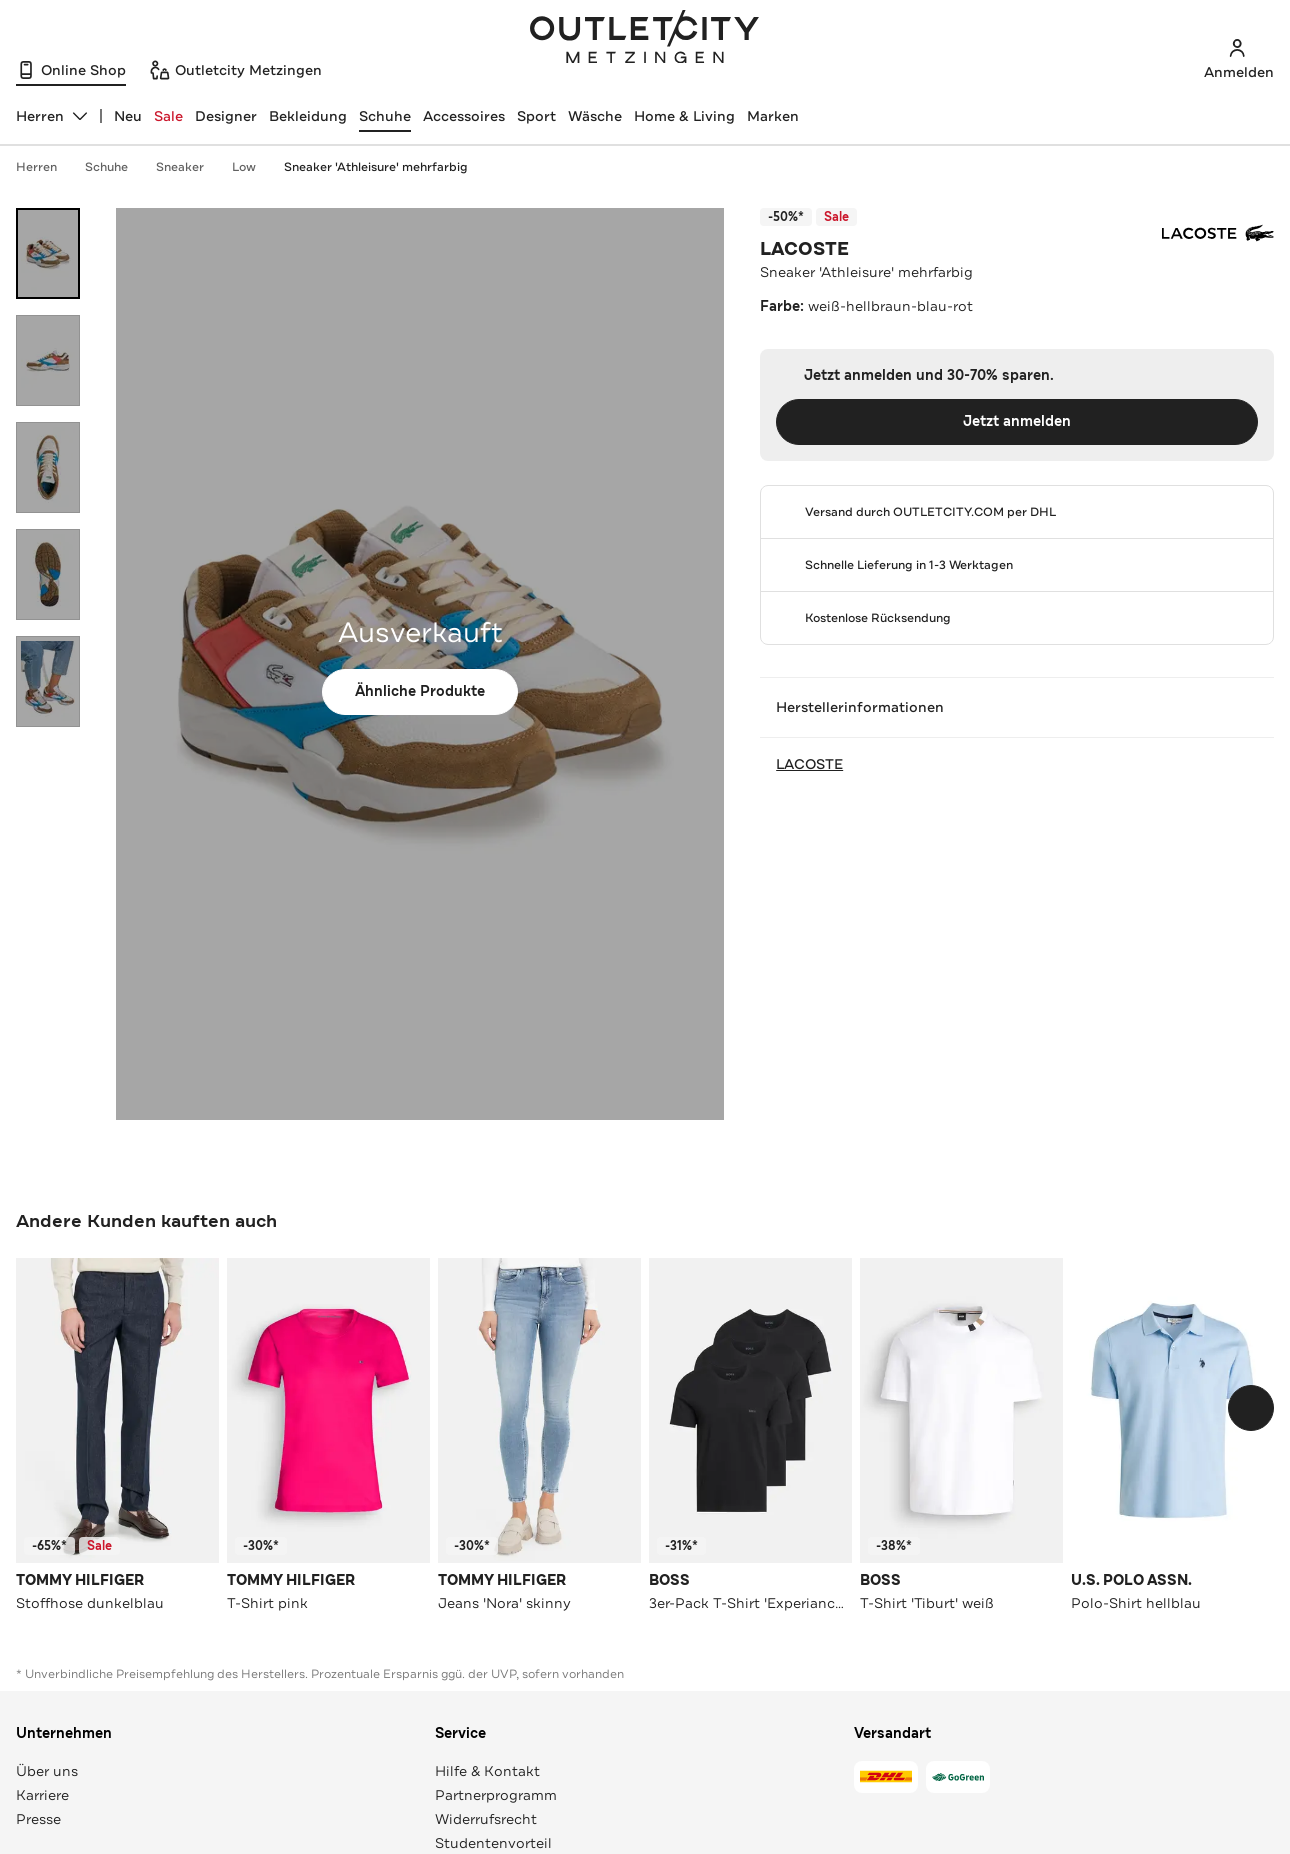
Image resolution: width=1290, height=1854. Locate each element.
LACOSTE (804, 249)
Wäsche (595, 116)
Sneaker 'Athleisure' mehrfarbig (376, 167)
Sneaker (190, 167)
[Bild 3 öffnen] (48, 467)
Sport (536, 116)
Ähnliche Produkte (420, 691)
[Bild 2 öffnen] (48, 360)
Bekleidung (308, 116)
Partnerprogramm (496, 1795)
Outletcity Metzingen (645, 39)
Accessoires (464, 116)
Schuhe (385, 116)
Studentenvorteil (493, 1843)
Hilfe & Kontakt (487, 1771)
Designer (226, 116)
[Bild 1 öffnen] (48, 253)
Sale (168, 116)
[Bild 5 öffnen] (48, 681)
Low (254, 167)
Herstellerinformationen (1017, 707)
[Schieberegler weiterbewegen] (1251, 1408)
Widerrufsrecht (486, 1819)
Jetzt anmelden (1017, 421)
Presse (38, 1819)
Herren (46, 167)
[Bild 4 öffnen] (48, 574)
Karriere (42, 1795)
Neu (128, 116)
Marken (773, 116)
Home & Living (684, 116)
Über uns (47, 1771)
